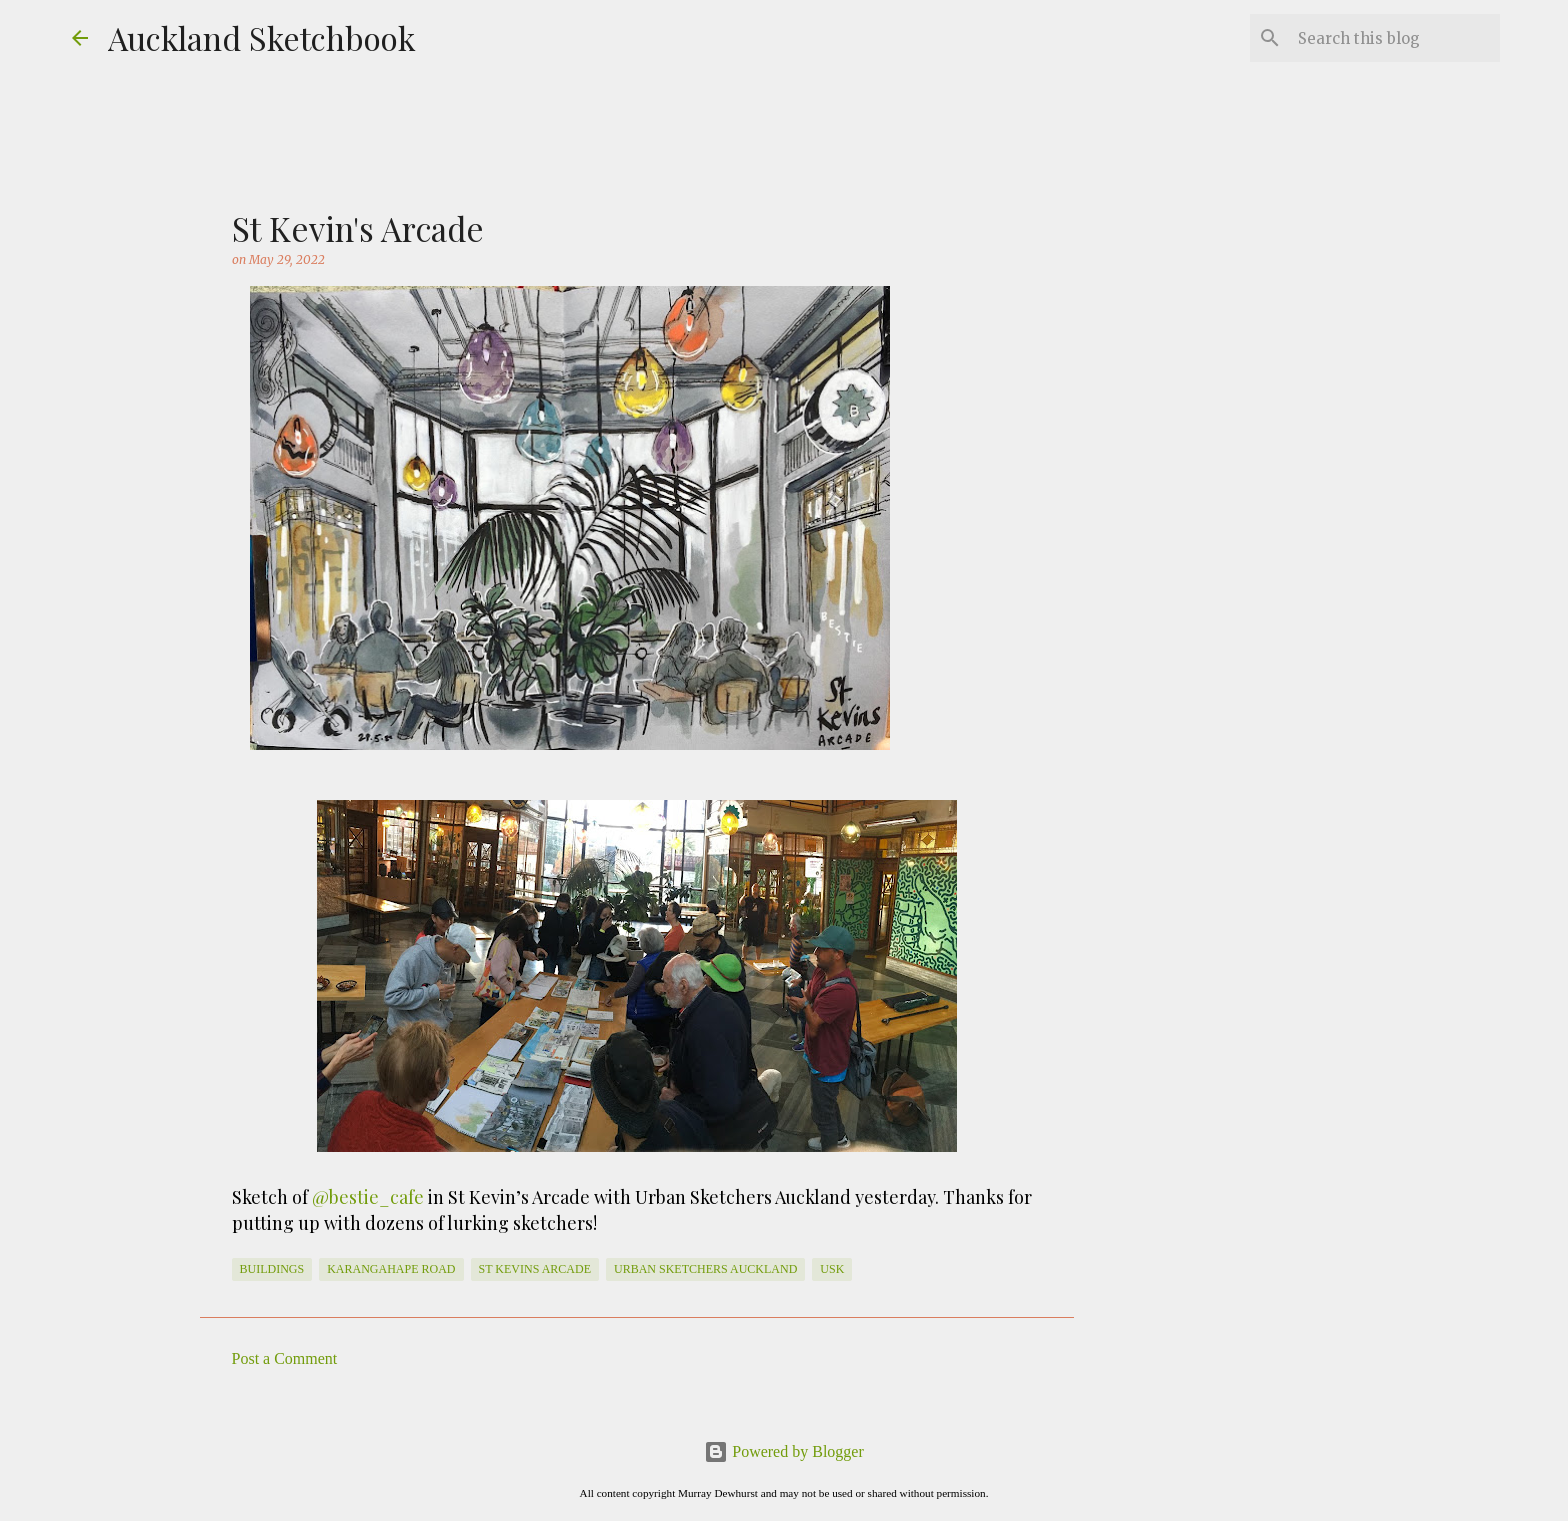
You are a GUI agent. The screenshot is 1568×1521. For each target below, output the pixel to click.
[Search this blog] (1395, 38)
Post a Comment (285, 1358)
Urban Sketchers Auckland (705, 1269)
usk (832, 1269)
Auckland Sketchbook (262, 37)
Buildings (272, 1269)
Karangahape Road (391, 1269)
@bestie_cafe (368, 1197)
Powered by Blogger (784, 1451)
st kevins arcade (535, 1269)
